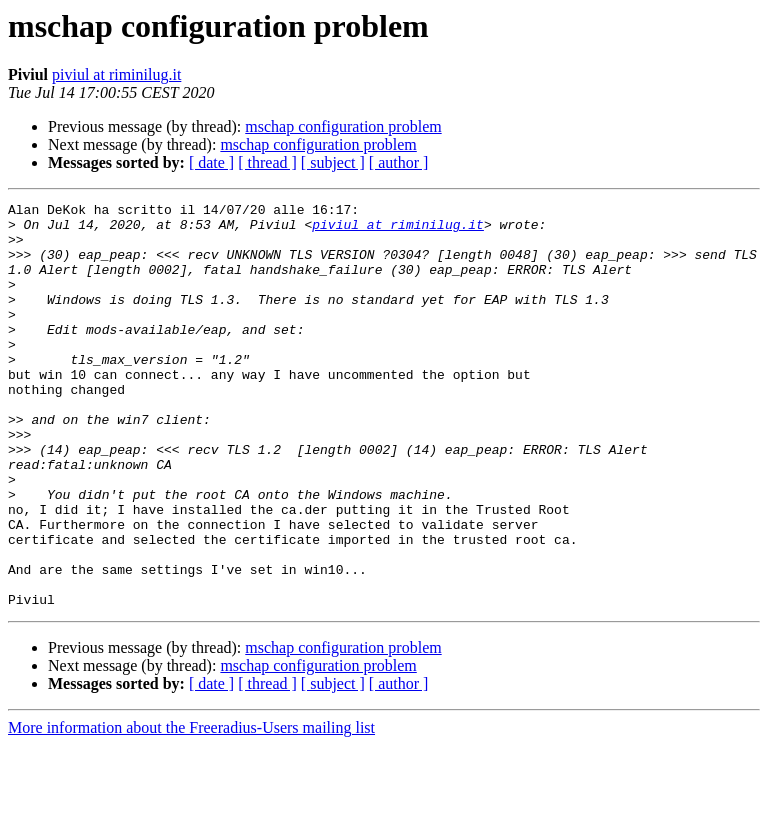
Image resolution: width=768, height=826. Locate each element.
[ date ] (211, 162)
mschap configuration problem (343, 126)
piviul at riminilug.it (116, 74)
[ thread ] (267, 162)
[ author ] (399, 162)
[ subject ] (333, 162)
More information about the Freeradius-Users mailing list (191, 808)
